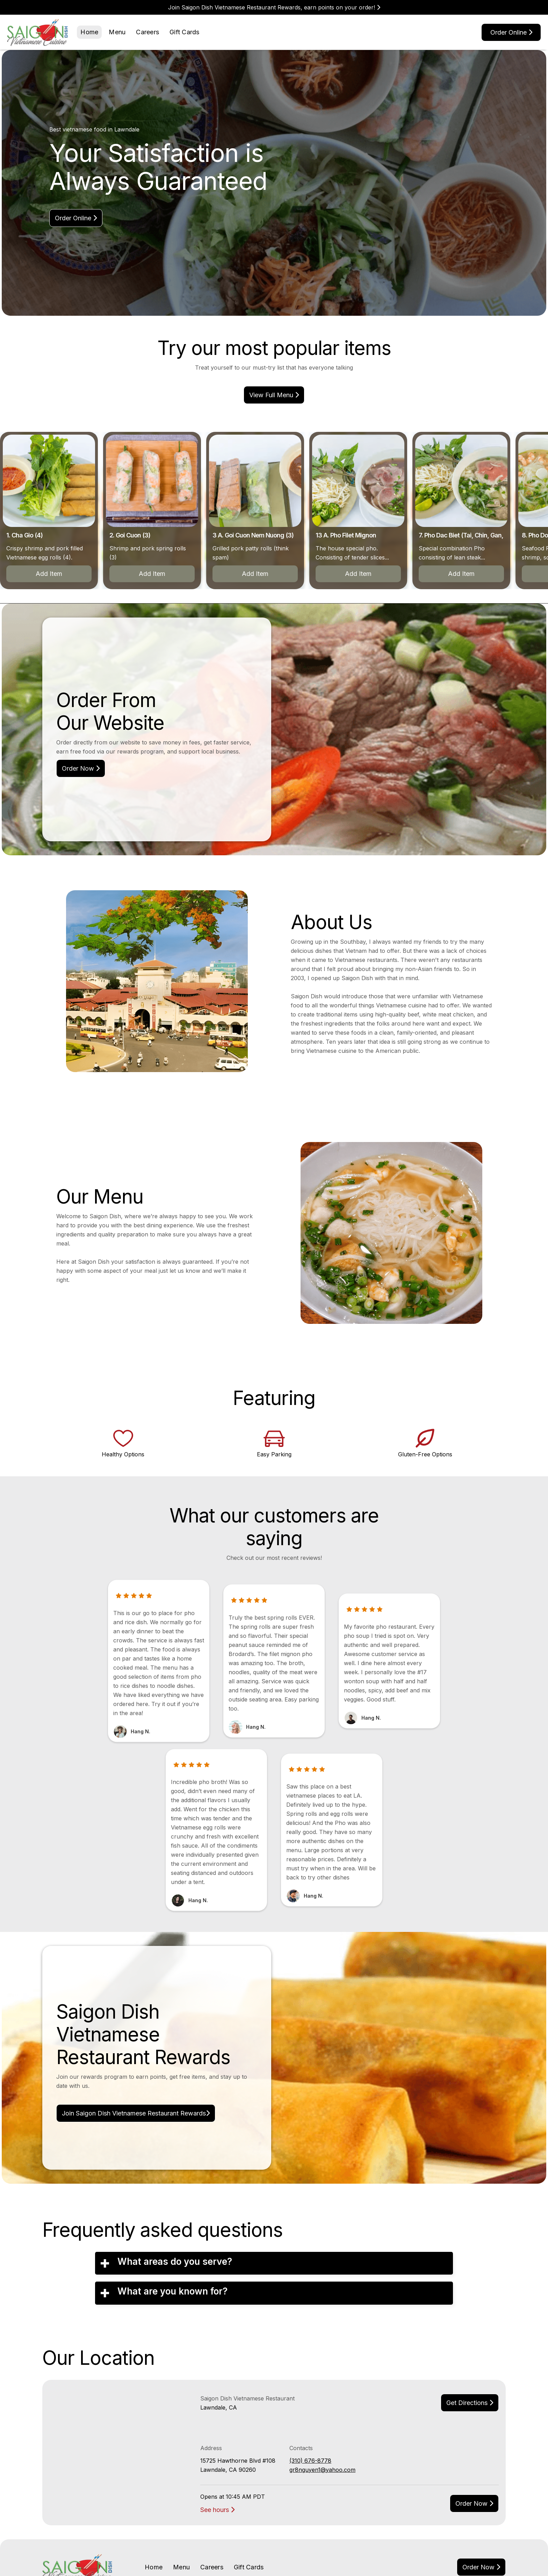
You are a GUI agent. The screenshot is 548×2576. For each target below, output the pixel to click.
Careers (147, 32)
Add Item (141, 573)
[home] (37, 32)
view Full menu (274, 395)
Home (89, 32)
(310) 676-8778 (310, 2460)
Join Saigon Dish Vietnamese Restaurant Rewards (136, 2113)
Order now (474, 2503)
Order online (511, 32)
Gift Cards (185, 32)
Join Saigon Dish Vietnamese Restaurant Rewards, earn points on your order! (274, 7)
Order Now (81, 768)
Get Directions (469, 2402)
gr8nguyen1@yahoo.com (322, 2469)
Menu (117, 32)
